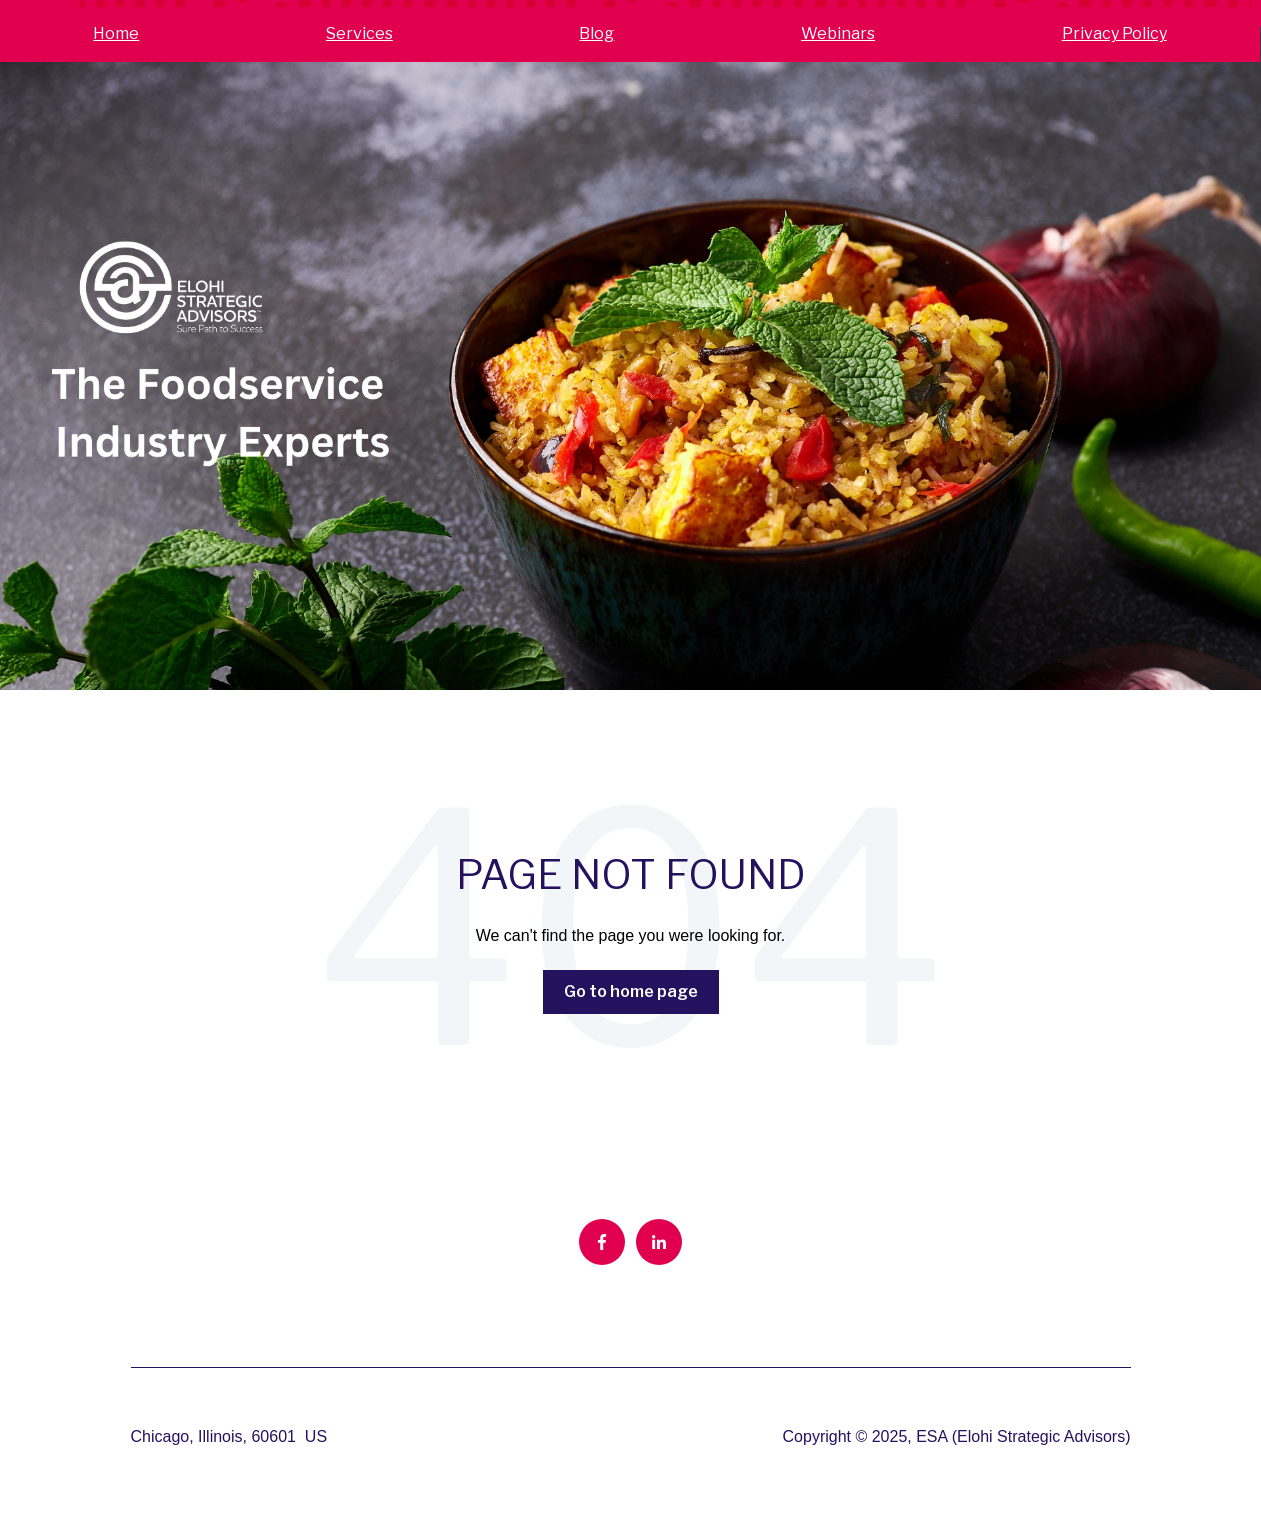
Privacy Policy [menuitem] (1114, 33)
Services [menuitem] (359, 33)
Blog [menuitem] (596, 33)
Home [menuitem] (116, 33)
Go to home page (631, 991)
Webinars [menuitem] (838, 33)
